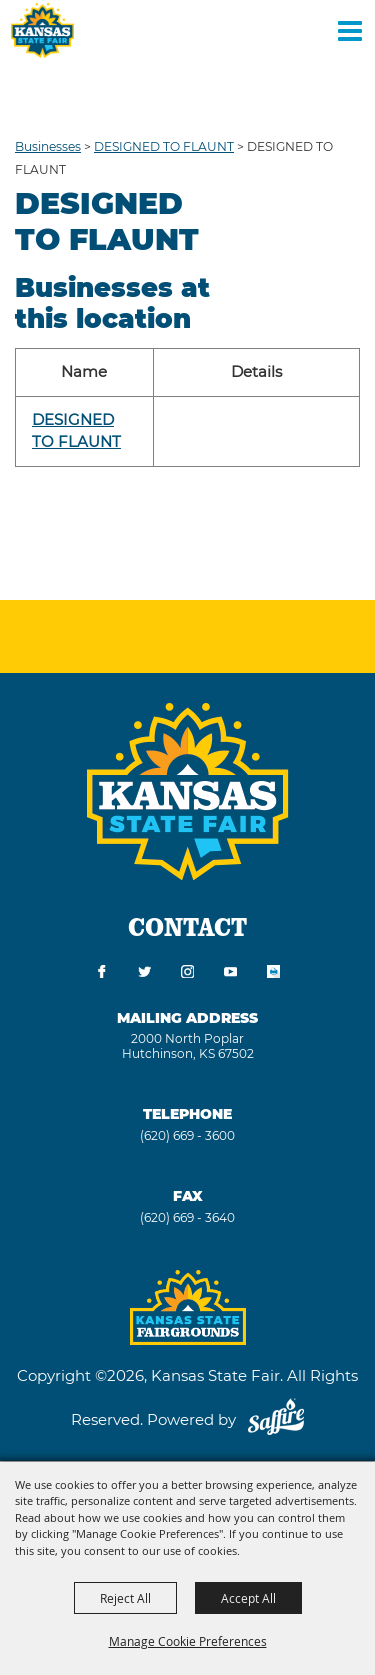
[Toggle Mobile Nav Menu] (350, 30)
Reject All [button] (125, 1598)
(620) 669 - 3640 (187, 1217)
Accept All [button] (248, 1598)
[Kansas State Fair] (42, 30)
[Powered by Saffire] (276, 1419)
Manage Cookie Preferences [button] (188, 1641)
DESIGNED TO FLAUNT (164, 146)
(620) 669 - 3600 (187, 1135)
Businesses (48, 146)
